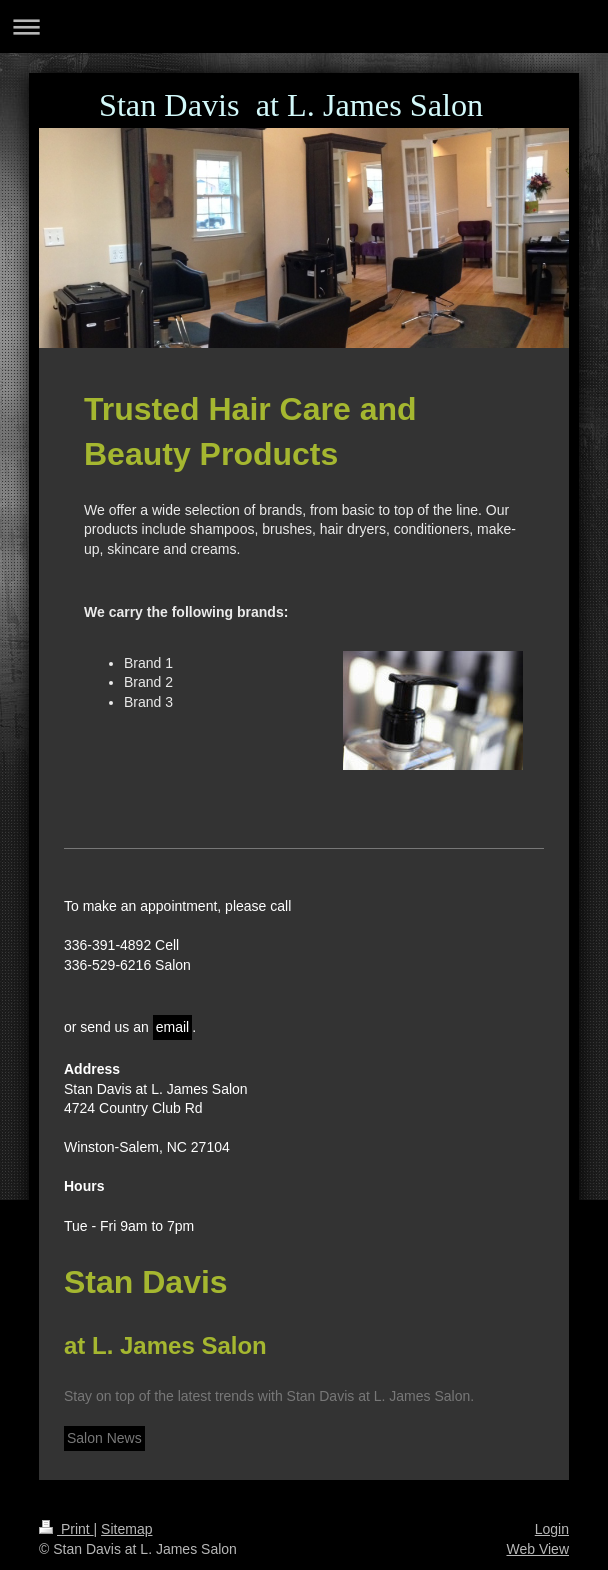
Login (552, 1529)
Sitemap (126, 1529)
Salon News (104, 1438)
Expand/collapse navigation (304, 26)
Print (66, 1529)
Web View (537, 1549)
